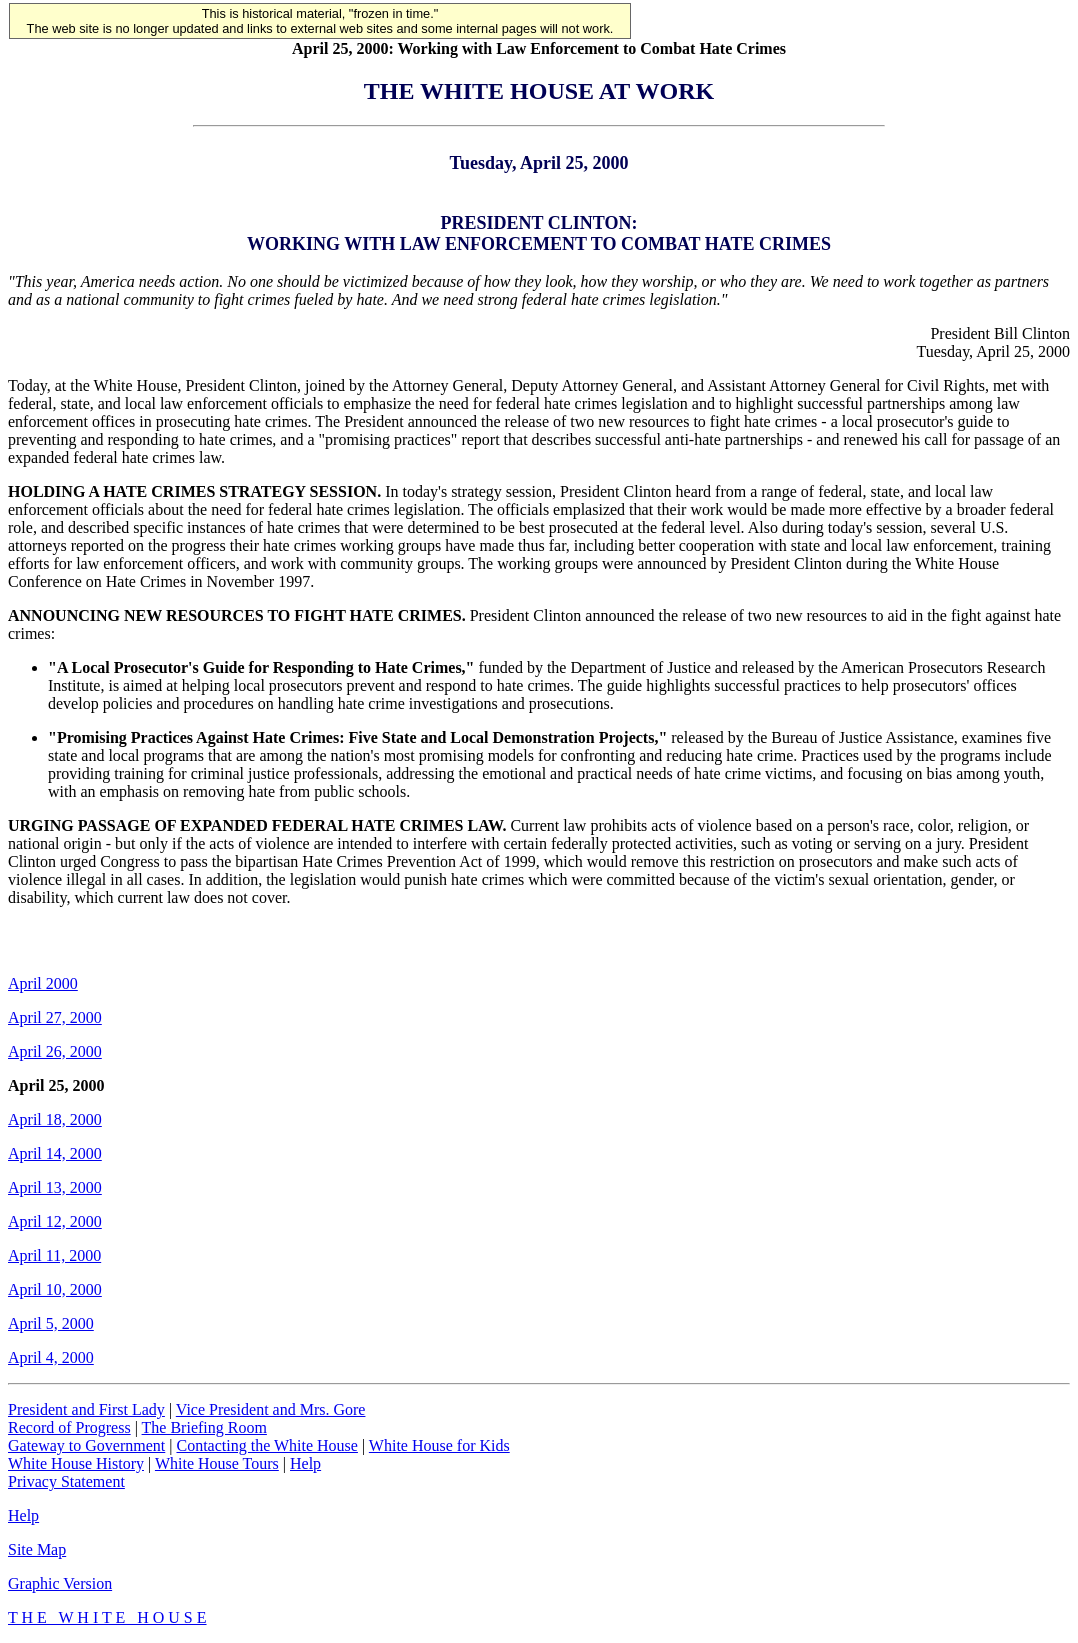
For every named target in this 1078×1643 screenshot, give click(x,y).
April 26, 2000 (55, 1051)
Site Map (37, 1549)
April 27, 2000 (55, 1017)
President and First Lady (86, 1409)
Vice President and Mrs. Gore (271, 1409)
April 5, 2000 (51, 1323)
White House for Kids (439, 1445)
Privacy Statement (66, 1481)
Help (305, 1463)
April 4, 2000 (51, 1357)
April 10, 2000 (55, 1289)
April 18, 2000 (55, 1119)
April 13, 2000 (55, 1187)
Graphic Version (60, 1583)
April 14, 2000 (55, 1153)
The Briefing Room (204, 1427)
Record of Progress (69, 1427)
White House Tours (217, 1463)
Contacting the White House (266, 1445)
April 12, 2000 (55, 1221)
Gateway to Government (86, 1445)
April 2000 (43, 983)
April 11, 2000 (54, 1255)
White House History (76, 1463)
